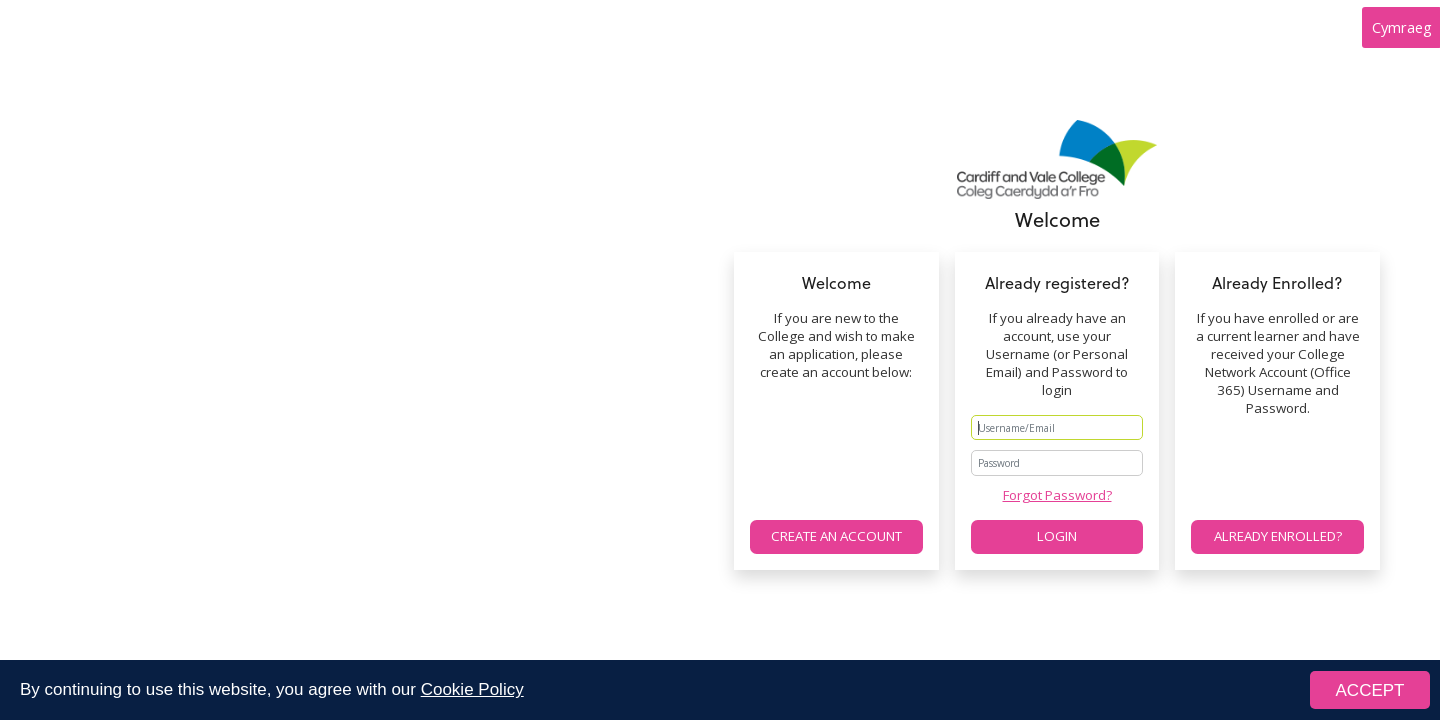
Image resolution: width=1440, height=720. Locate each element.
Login (1057, 536)
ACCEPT (1370, 691)
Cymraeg (1402, 27)
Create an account (836, 536)
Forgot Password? (1057, 495)
